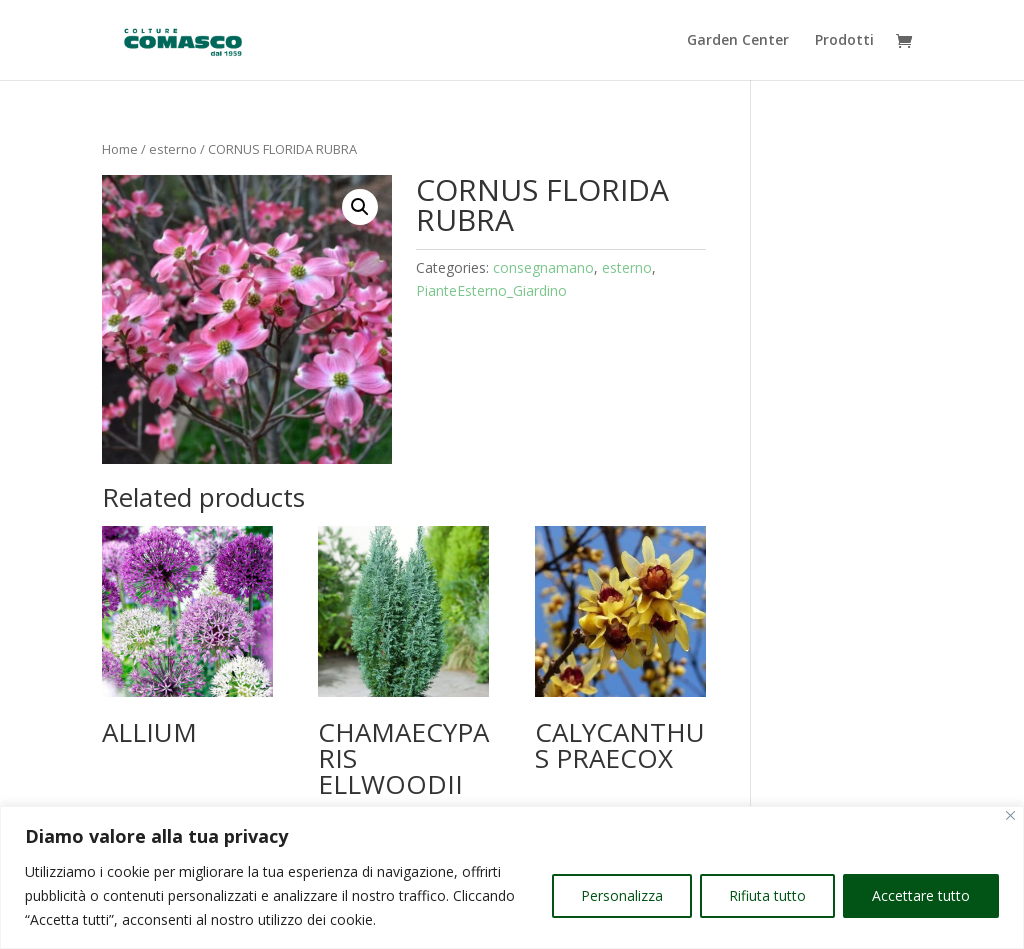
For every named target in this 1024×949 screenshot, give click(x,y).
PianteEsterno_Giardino (491, 290)
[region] (512, 877)
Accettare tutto (921, 895)
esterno (173, 149)
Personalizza (622, 895)
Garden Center (738, 41)
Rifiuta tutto (767, 895)
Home (120, 149)
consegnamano (543, 267)
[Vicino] (1010, 815)
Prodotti (844, 41)
